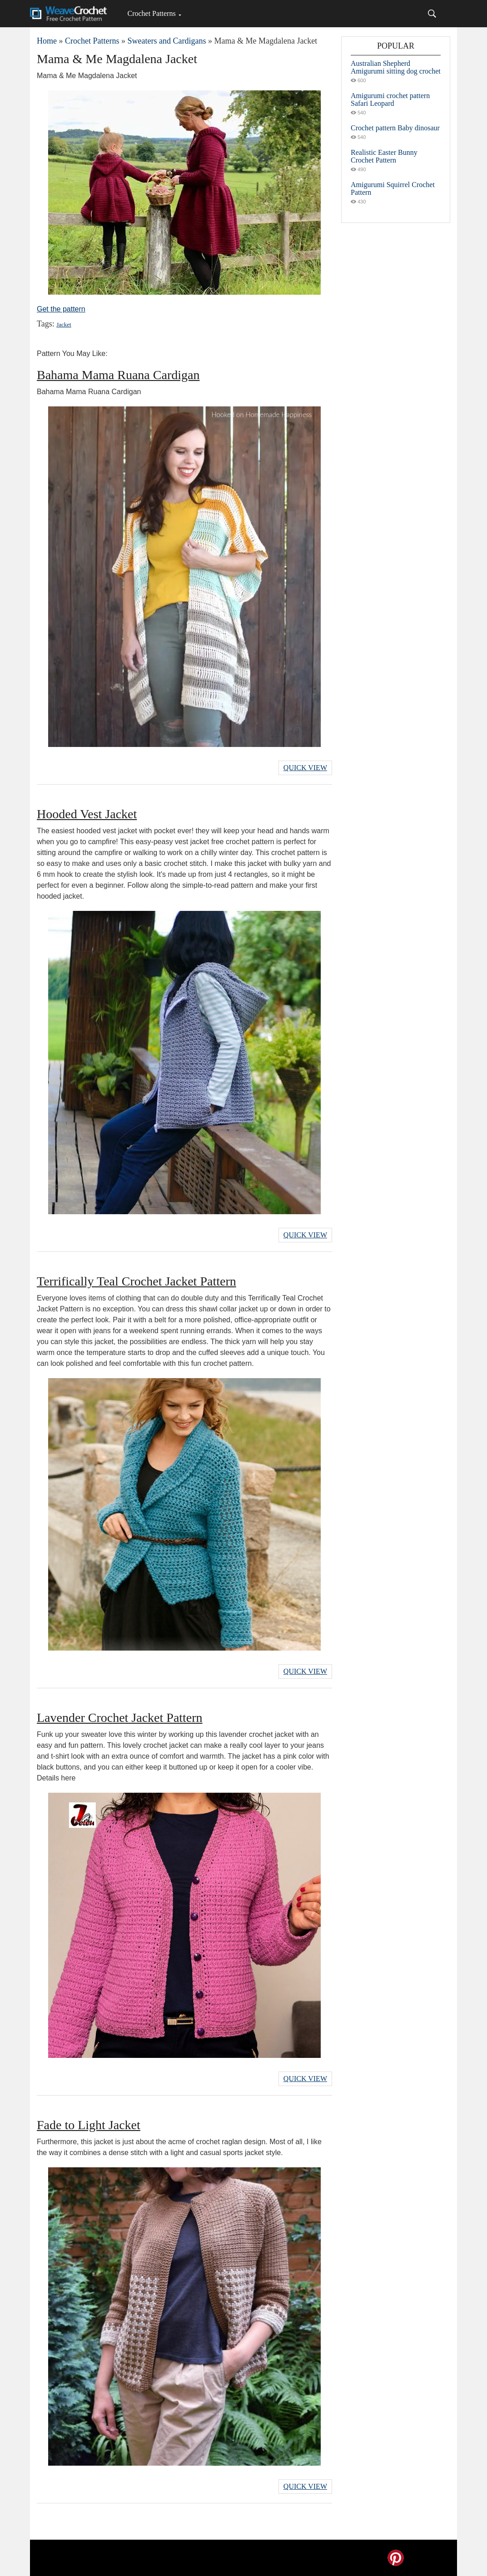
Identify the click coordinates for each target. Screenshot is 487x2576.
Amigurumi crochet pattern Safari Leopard (390, 99)
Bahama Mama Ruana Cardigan (118, 375)
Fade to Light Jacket (88, 2125)
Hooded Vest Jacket (87, 814)
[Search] (432, 13)
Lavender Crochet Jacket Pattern (120, 1718)
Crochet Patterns (151, 13)
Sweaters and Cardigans (166, 40)
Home (47, 40)
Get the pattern (61, 309)
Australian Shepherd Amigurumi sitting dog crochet (396, 67)
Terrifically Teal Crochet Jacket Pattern (136, 1281)
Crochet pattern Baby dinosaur (395, 128)
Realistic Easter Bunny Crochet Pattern (384, 156)
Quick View (305, 767)
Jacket (63, 324)
